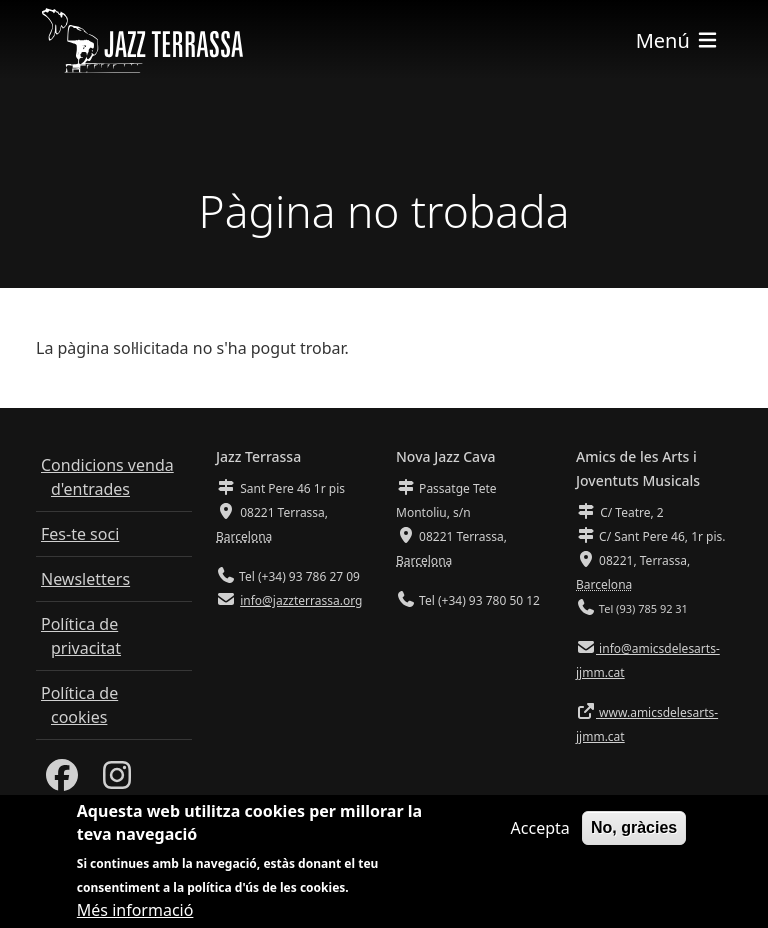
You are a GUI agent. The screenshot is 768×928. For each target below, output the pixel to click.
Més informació (135, 914)
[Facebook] (62, 781)
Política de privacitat (81, 636)
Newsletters (85, 579)
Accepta (540, 832)
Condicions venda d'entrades (107, 477)
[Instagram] (117, 781)
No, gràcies (634, 831)
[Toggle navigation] (678, 40)
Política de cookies (79, 705)
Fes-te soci (80, 534)
